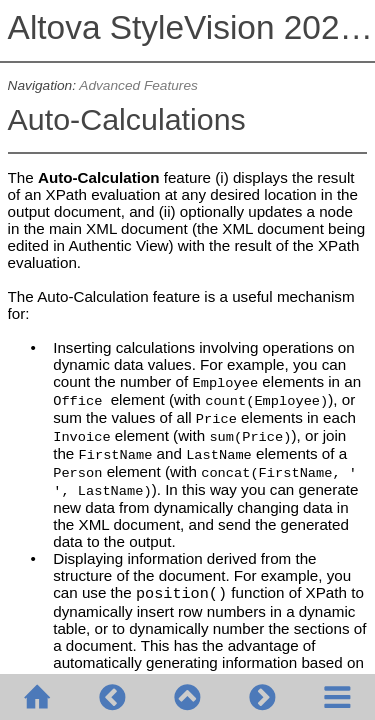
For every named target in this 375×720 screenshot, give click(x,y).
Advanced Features (138, 85)
